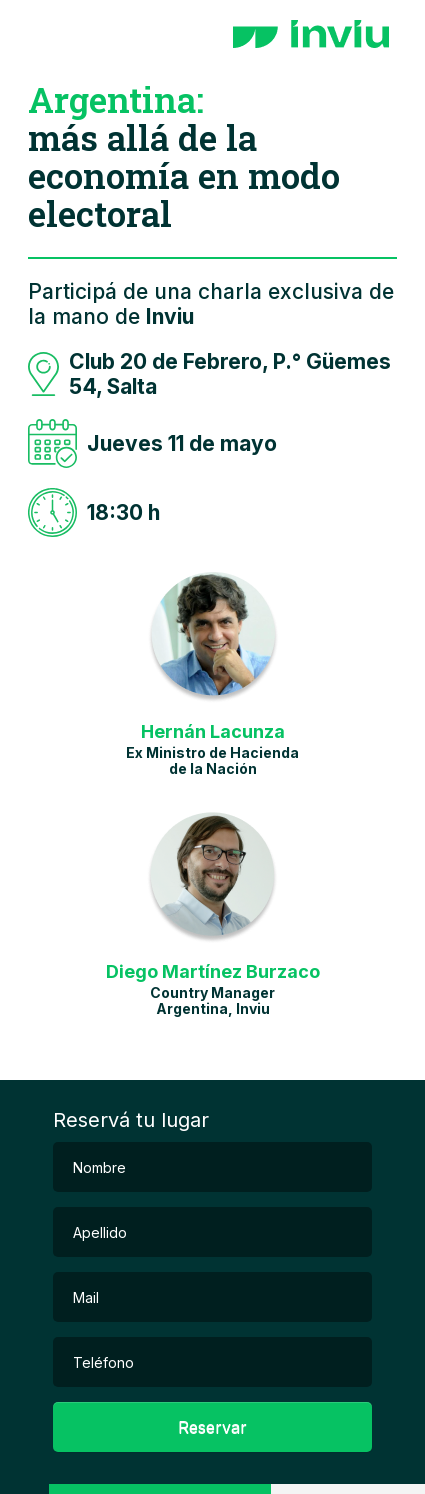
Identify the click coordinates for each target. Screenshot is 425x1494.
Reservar (212, 1427)
